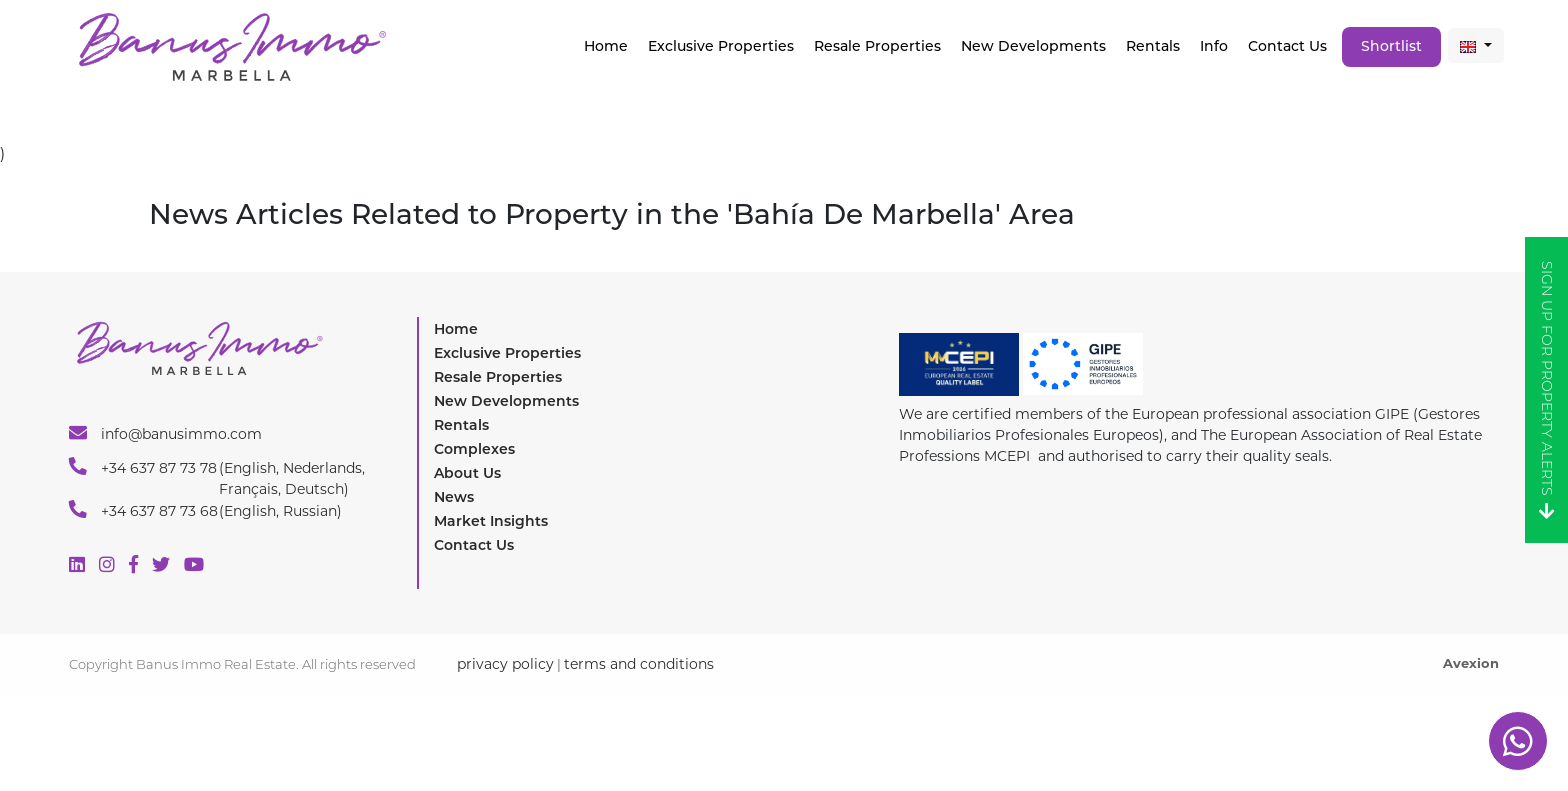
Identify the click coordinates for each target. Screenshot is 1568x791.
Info (1214, 46)
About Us (467, 473)
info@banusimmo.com (165, 433)
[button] (1476, 45)
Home (606, 46)
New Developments (1033, 46)
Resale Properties (877, 46)
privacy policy (505, 664)
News (454, 497)
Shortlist (1391, 46)
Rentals (1153, 46)
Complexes (474, 449)
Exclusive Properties (507, 353)
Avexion (1471, 663)
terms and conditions (639, 664)
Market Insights (491, 521)
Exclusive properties (721, 46)
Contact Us (1287, 46)
